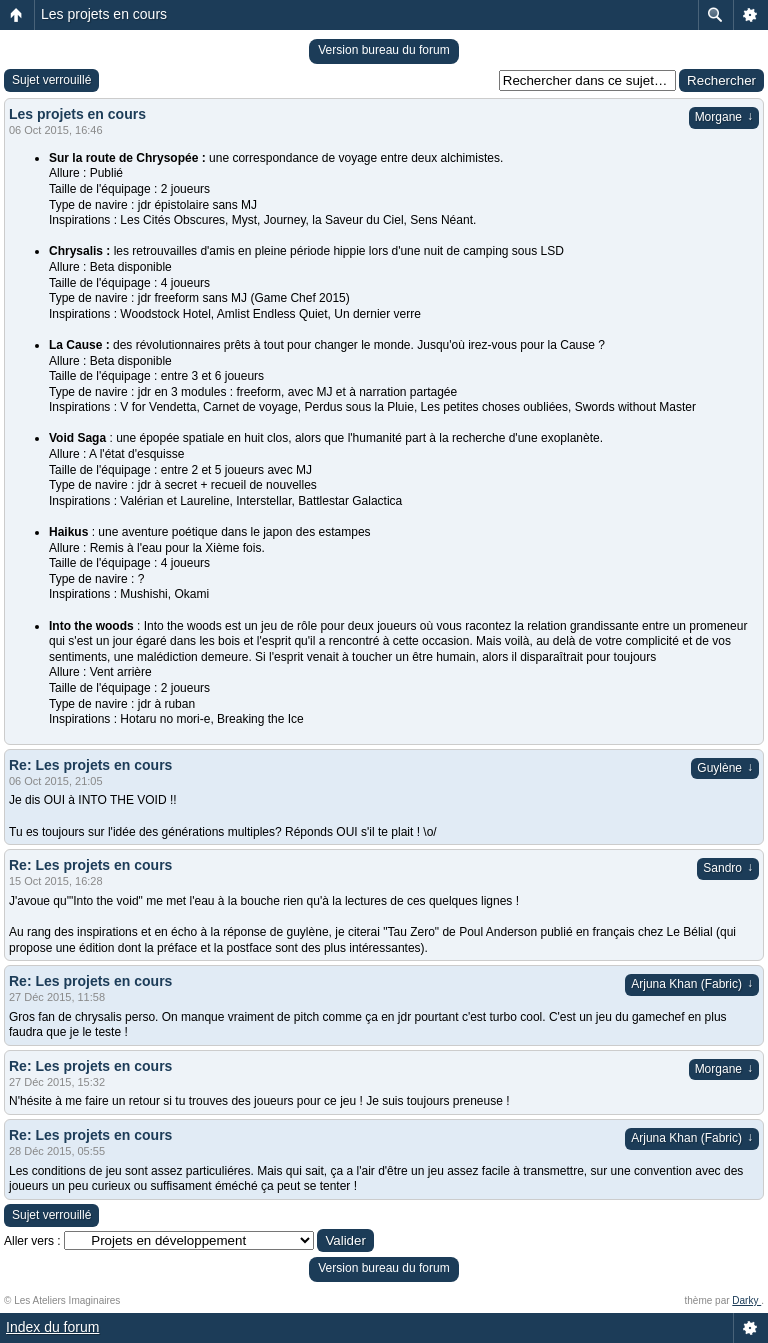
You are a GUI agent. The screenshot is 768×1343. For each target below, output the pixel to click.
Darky (746, 1300)
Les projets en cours (104, 14)
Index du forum (52, 1327)
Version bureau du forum (383, 50)
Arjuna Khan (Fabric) (692, 984)
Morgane (724, 117)
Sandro (728, 868)
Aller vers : (32, 1241)
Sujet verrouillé (51, 80)
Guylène (725, 768)
